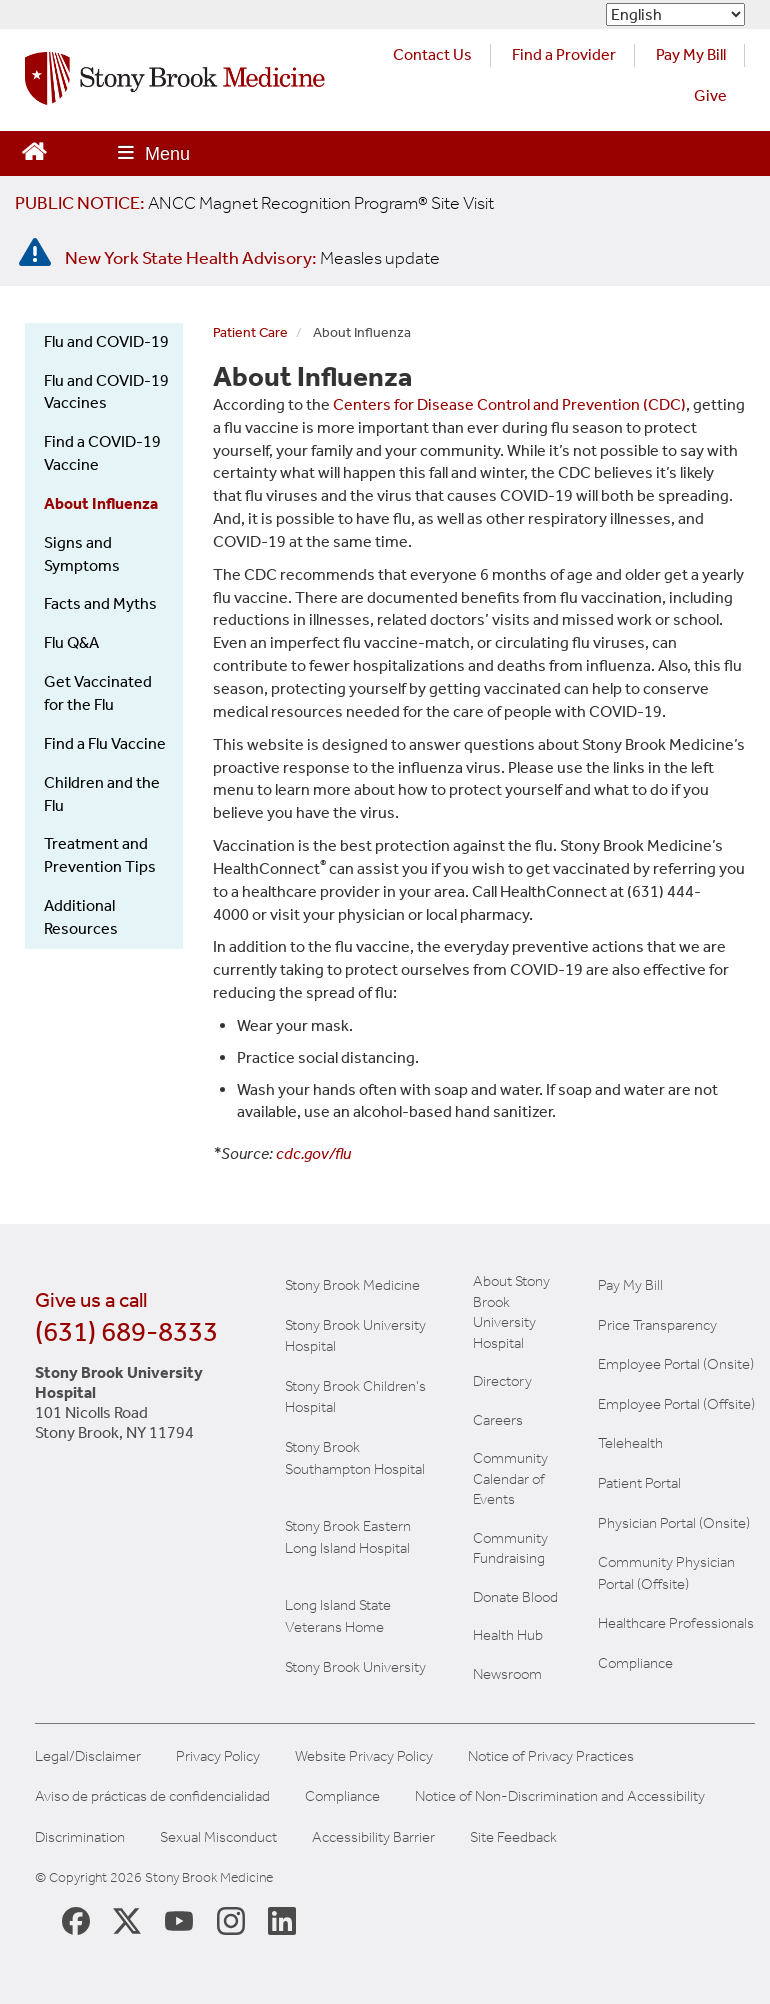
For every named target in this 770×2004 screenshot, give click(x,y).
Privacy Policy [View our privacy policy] (218, 1756)
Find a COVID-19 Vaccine (102, 453)
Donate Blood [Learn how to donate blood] (515, 1597)
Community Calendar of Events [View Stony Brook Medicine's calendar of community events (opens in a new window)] (510, 1478)
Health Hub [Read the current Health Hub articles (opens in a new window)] (508, 1635)
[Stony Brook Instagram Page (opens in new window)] (231, 1920)
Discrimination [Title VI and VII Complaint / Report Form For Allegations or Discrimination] (80, 1837)
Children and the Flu (102, 794)
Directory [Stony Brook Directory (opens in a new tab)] (502, 1381)
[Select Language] (675, 14)
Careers (498, 1420)
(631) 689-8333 (126, 1331)
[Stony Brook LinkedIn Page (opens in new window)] (282, 1920)
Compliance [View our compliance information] (635, 1663)
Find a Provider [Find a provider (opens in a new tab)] (564, 54)
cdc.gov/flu (313, 1153)
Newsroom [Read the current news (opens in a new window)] (507, 1674)
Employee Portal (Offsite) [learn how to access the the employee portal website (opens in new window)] (676, 1404)
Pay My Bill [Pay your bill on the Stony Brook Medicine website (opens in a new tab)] (691, 54)
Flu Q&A (71, 642)
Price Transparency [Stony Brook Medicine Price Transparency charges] (657, 1325)
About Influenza (101, 503)
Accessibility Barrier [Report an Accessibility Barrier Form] (373, 1837)
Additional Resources (81, 917)
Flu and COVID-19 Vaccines (106, 392)
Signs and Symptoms (82, 554)
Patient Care (250, 332)
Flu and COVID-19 (106, 341)
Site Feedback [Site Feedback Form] (513, 1837)
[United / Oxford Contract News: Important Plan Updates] (254, 203)
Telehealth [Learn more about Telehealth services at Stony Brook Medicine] (630, 1443)
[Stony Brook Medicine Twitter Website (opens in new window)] (179, 1920)
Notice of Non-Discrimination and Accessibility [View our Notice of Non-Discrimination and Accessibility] (560, 1796)
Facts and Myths (100, 603)
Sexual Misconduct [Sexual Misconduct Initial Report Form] (218, 1837)
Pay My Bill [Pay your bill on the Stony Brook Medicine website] (630, 1285)
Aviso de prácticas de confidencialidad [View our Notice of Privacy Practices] (152, 1796)
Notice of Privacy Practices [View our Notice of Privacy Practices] (551, 1756)
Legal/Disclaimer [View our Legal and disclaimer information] (88, 1756)
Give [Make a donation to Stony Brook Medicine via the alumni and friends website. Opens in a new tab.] (710, 95)
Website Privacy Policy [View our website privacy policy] (364, 1756)
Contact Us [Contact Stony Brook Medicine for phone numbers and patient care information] (432, 54)
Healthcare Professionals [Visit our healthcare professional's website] (676, 1623)
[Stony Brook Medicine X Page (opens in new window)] (127, 1920)
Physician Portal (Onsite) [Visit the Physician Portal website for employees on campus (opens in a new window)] (674, 1523)
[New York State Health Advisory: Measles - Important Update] (35, 253)
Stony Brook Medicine (352, 1285)
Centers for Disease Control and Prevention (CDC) (509, 404)
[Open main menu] (154, 153)
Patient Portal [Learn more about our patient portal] (639, 1483)
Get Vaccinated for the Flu (98, 693)
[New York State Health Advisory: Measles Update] (252, 258)
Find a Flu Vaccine (105, 743)
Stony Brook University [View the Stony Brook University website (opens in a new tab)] (355, 1667)
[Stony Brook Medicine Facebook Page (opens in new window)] (76, 1919)
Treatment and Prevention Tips (100, 855)
